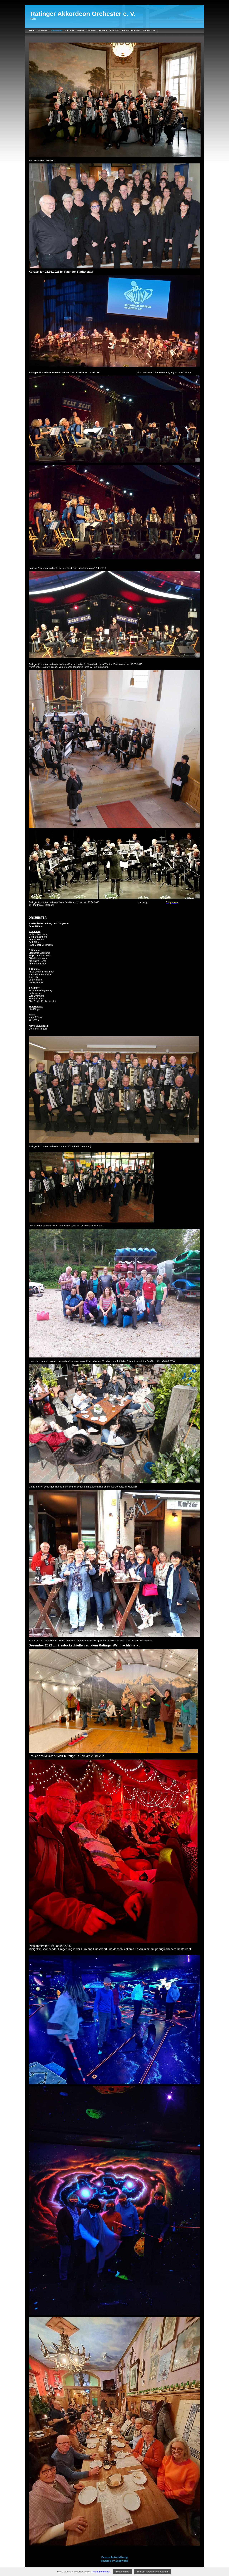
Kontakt (114, 30)
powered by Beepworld (114, 2560)
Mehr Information (101, 2571)
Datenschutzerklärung (114, 2557)
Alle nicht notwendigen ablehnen (152, 2571)
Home (32, 30)
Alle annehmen (122, 2571)
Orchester (56, 30)
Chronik (69, 30)
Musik (80, 30)
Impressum (149, 30)
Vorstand (43, 30)
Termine (91, 30)
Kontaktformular (131, 30)
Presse (103, 30)
